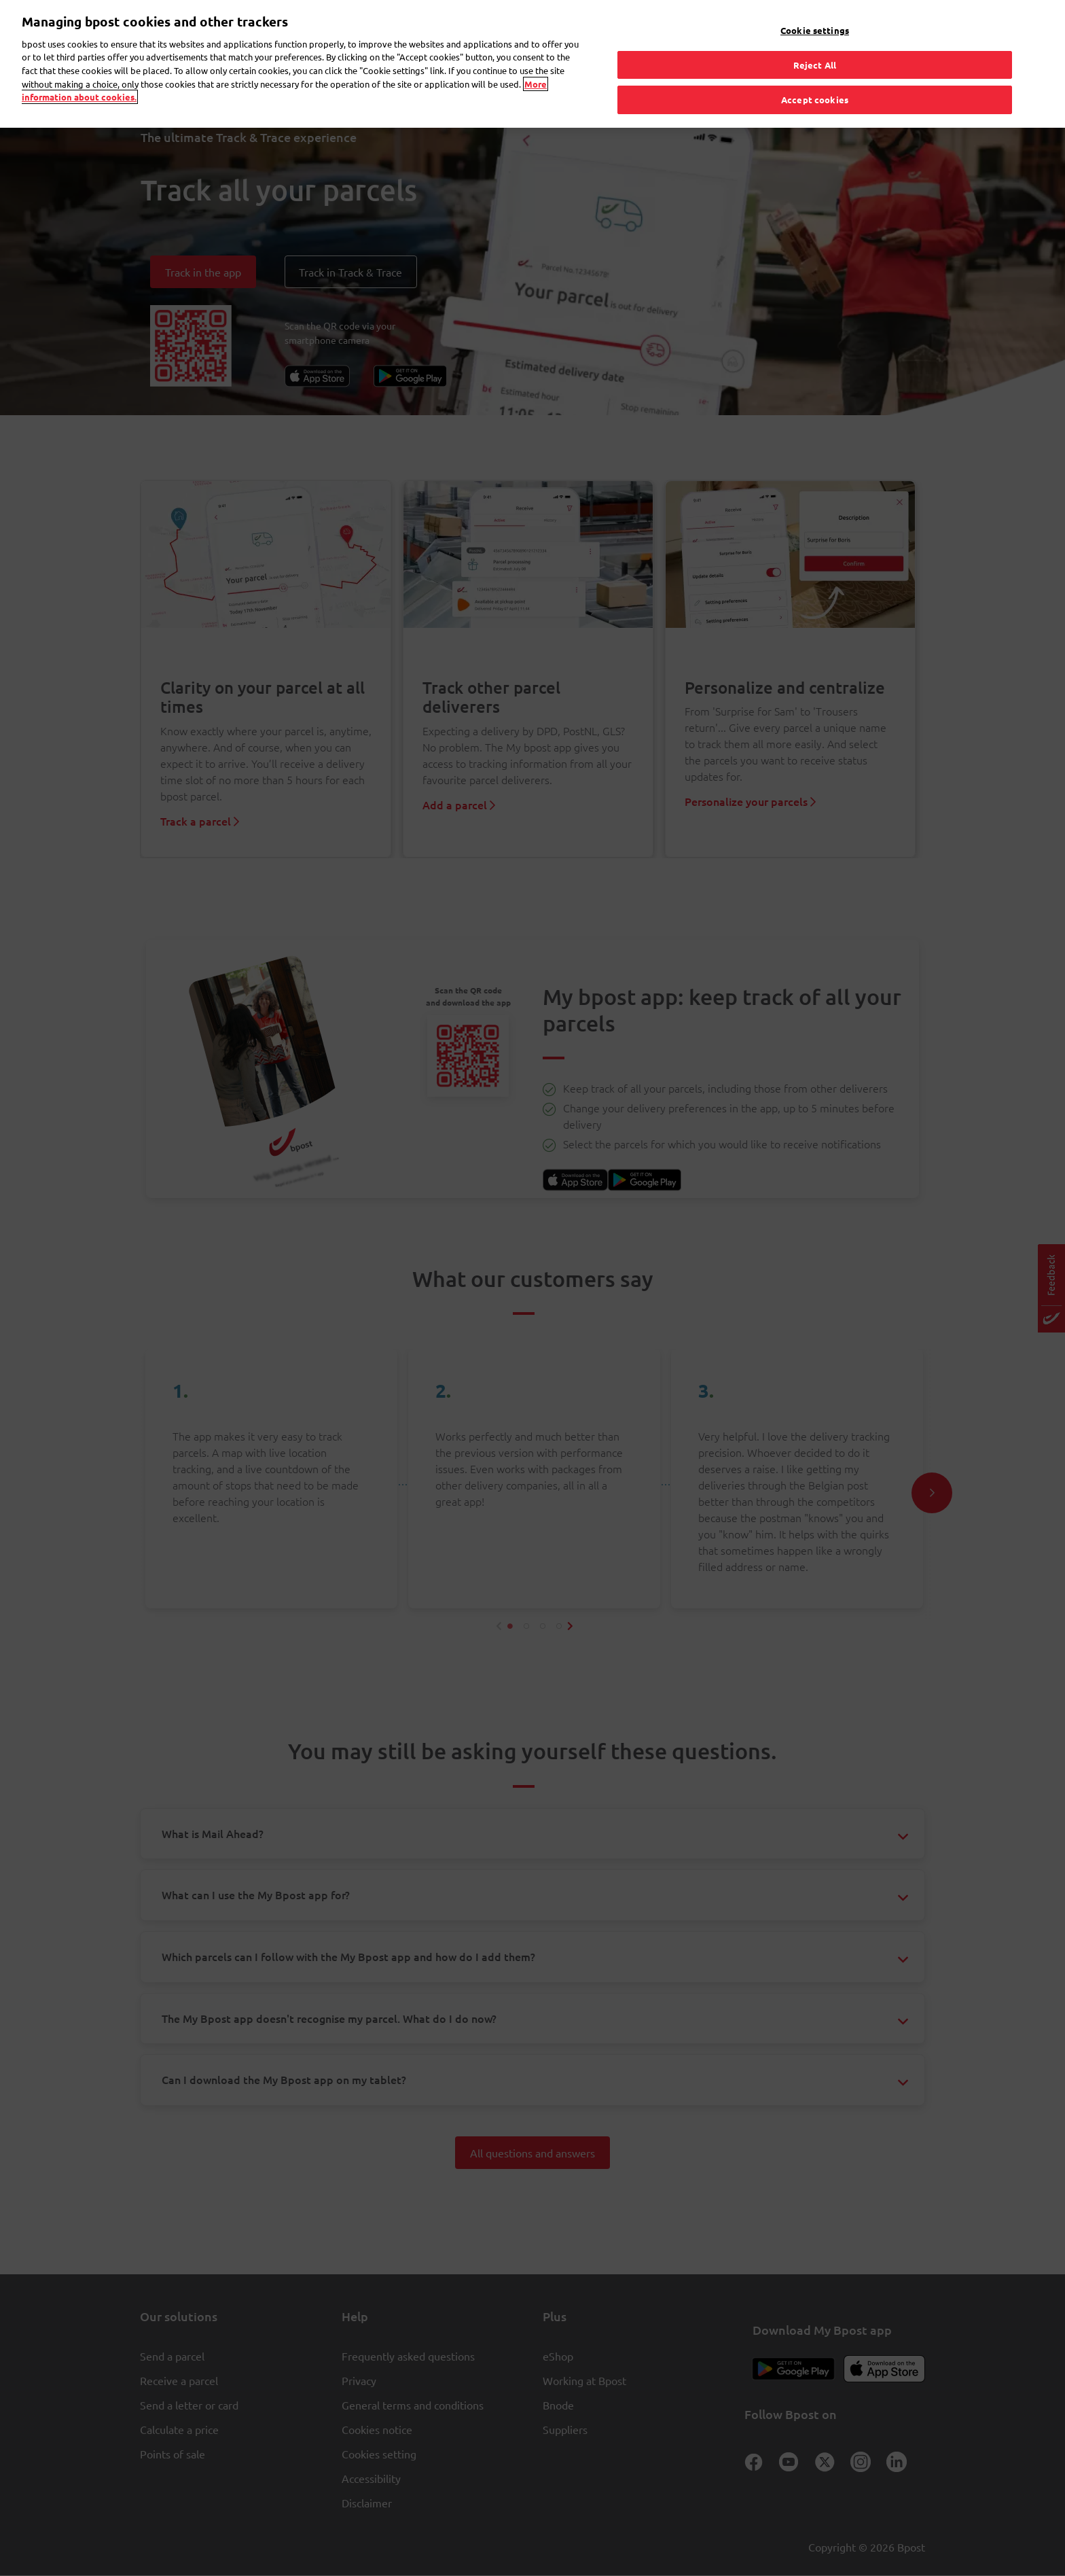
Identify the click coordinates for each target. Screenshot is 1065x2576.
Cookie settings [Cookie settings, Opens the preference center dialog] (814, 16)
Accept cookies (814, 85)
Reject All (814, 50)
